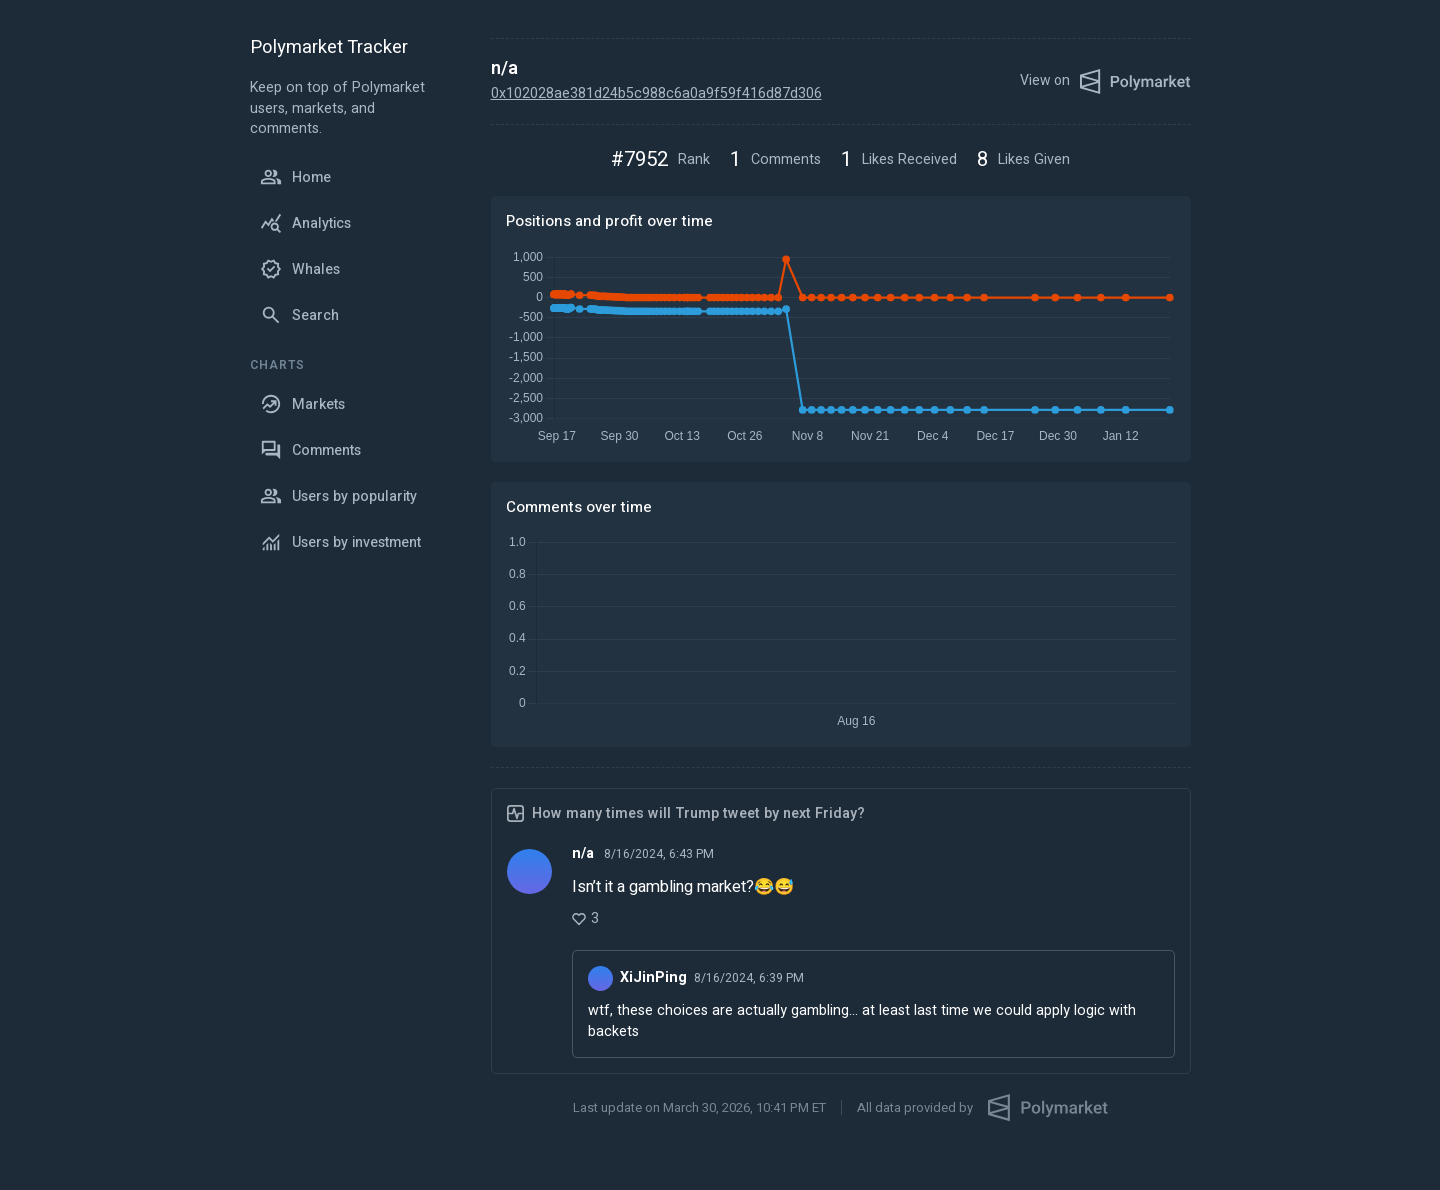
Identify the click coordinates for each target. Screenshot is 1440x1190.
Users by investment (340, 542)
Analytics (305, 223)
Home (295, 177)
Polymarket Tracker (329, 48)
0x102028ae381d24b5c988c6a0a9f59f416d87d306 (656, 93)
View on (1105, 81)
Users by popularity (338, 496)
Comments (310, 450)
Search (299, 315)
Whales (300, 269)
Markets (302, 404)
